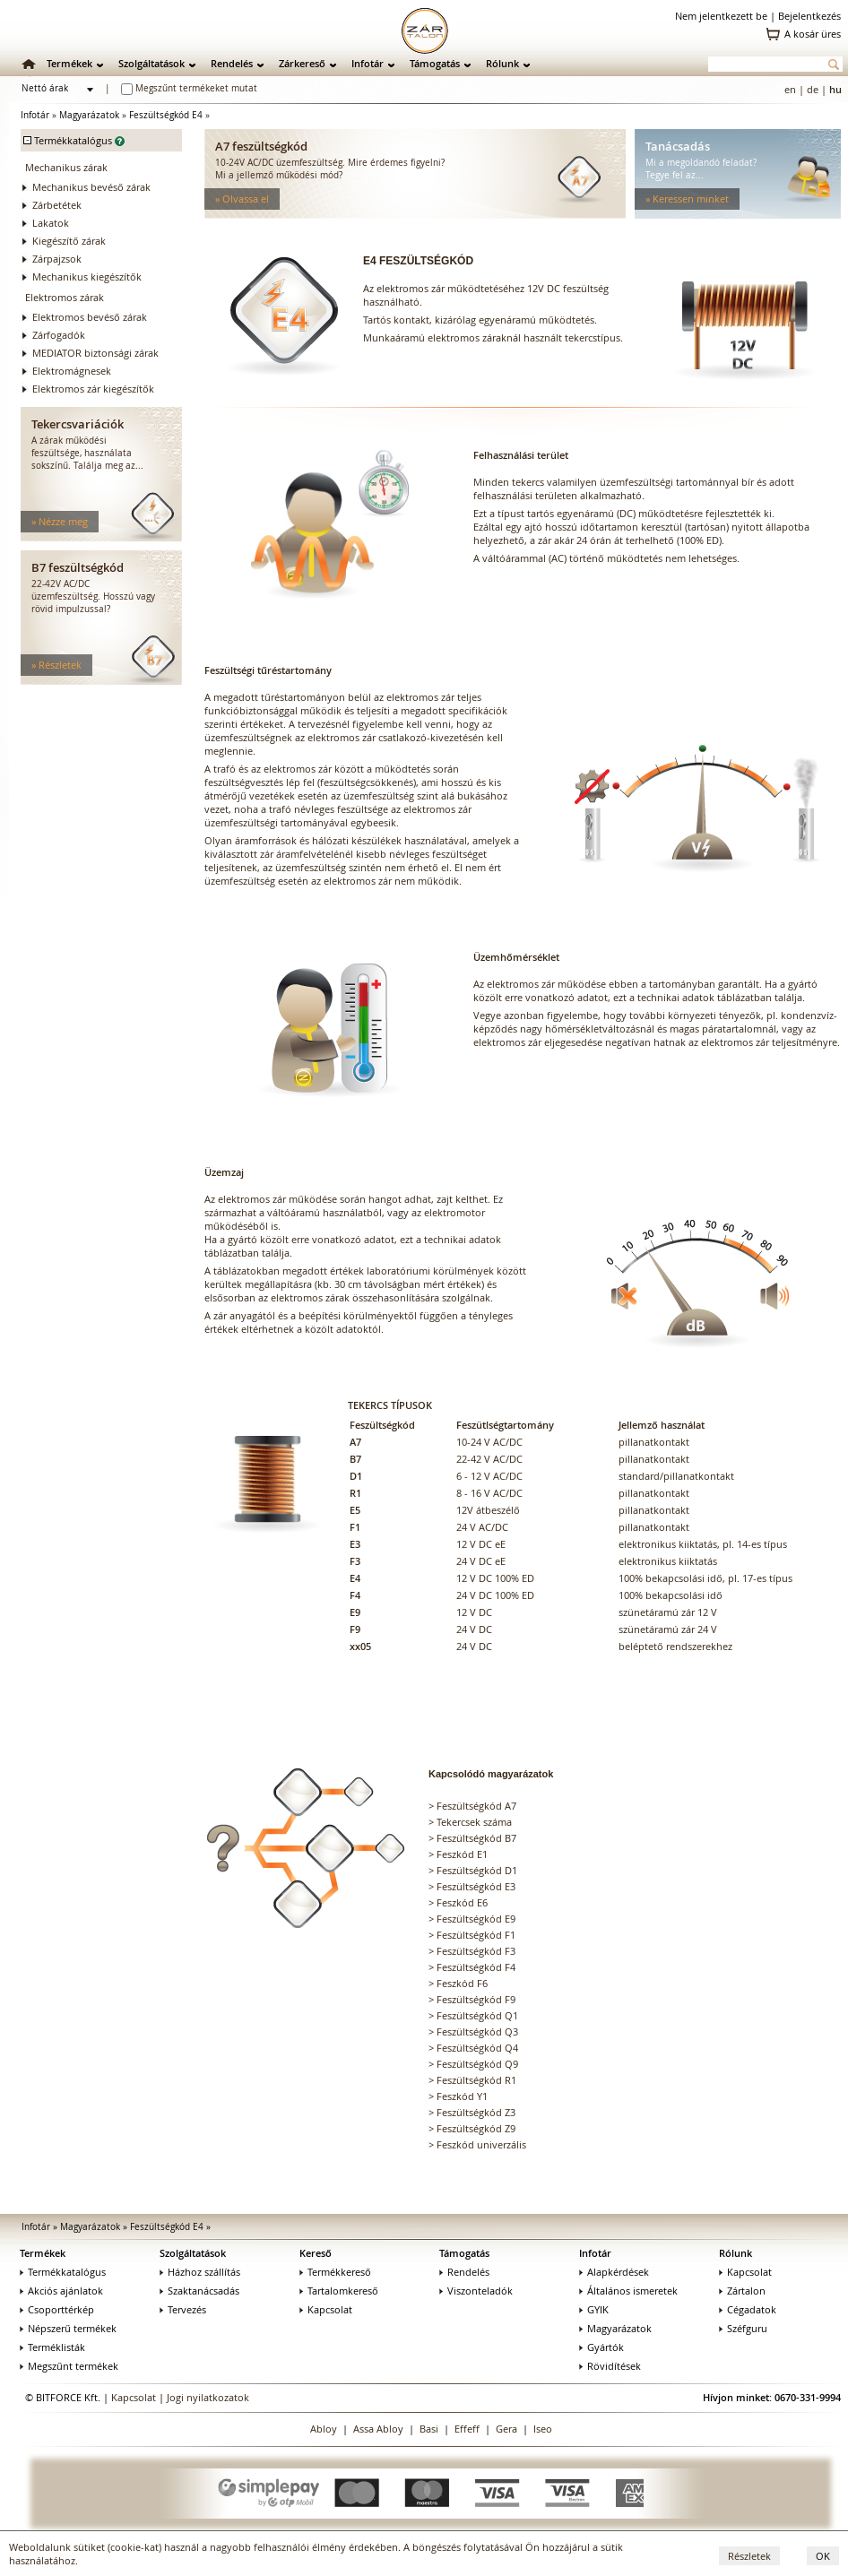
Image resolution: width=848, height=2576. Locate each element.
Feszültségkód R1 (476, 2080)
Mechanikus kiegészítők (87, 276)
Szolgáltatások (151, 63)
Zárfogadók (58, 334)
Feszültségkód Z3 (476, 2112)
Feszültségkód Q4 (477, 2047)
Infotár (367, 63)
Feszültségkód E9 (476, 1918)
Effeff (467, 2428)
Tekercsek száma (474, 1821)
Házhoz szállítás (200, 2271)
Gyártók (601, 2347)
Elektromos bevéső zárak (89, 317)
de (812, 89)
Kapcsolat (325, 2309)
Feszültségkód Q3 (477, 2031)
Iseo (542, 2428)
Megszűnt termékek (69, 2366)
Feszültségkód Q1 (477, 2015)
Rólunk (502, 63)
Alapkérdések (614, 2271)
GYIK (594, 2309)
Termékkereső (335, 2271)
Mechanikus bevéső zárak (91, 187)
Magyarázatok (89, 115)
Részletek (749, 2556)
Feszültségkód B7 (476, 1838)
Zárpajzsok (57, 258)
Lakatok (50, 222)
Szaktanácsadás (199, 2290)
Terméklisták (52, 2347)
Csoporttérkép (57, 2309)
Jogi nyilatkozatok (208, 2397)
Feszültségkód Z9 (476, 2128)
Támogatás (435, 63)
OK (823, 2556)
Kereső (315, 2253)
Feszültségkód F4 (476, 1967)
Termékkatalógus (63, 2271)
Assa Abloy (378, 2428)
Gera (506, 2428)
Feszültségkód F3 (476, 1951)
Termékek (69, 63)
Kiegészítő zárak (69, 240)
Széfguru (743, 2328)
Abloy (323, 2428)
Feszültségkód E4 (166, 115)
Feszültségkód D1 (477, 1870)
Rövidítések (610, 2366)
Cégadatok (747, 2309)
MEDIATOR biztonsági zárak (95, 352)
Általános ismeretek (628, 2290)
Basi (429, 2428)
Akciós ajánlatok (61, 2290)
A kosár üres (812, 33)
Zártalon (742, 2290)
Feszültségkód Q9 (477, 2063)
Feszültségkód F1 (476, 1934)
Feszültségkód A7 (476, 1805)
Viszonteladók (476, 2290)
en (790, 89)
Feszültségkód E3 (476, 1886)
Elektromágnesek (71, 370)
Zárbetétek (57, 205)
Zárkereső (302, 63)
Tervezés (183, 2309)
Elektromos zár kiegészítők (93, 388)
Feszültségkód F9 (476, 1999)
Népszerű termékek (68, 2328)
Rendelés (232, 63)
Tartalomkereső (338, 2290)
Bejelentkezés (809, 15)
